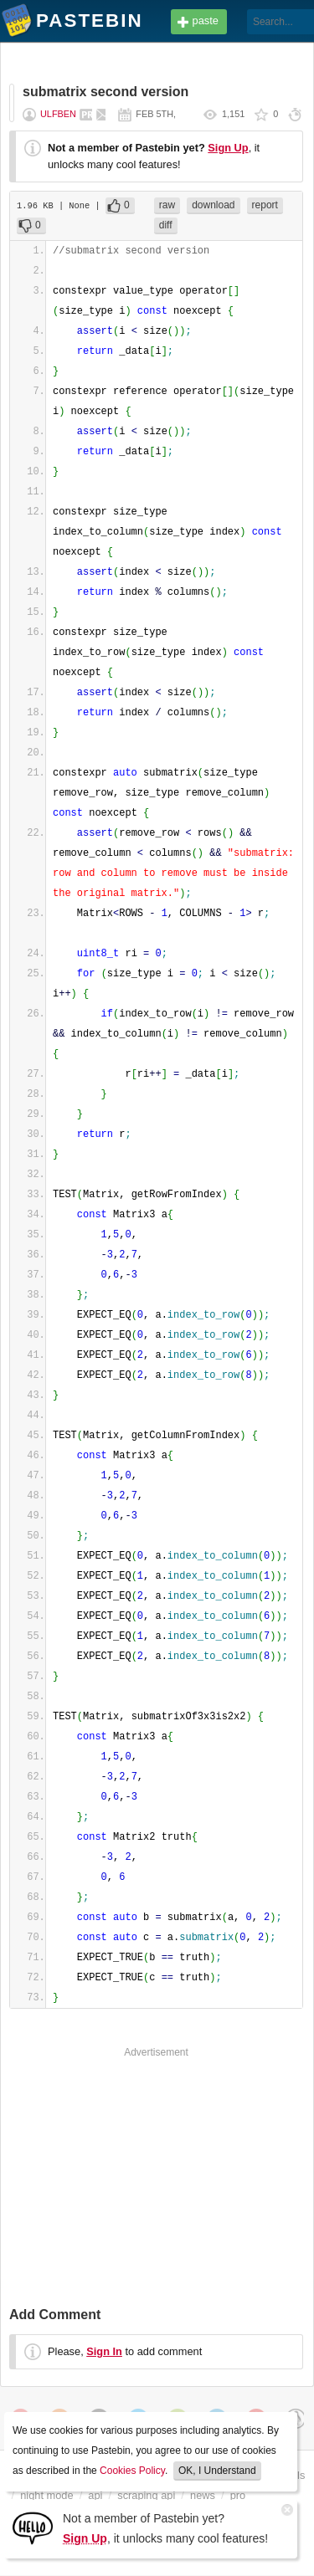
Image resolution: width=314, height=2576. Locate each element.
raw (167, 205)
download (213, 205)
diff (165, 225)
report (265, 205)
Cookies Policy (132, 2470)
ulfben (58, 114)
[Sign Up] (33, 2527)
